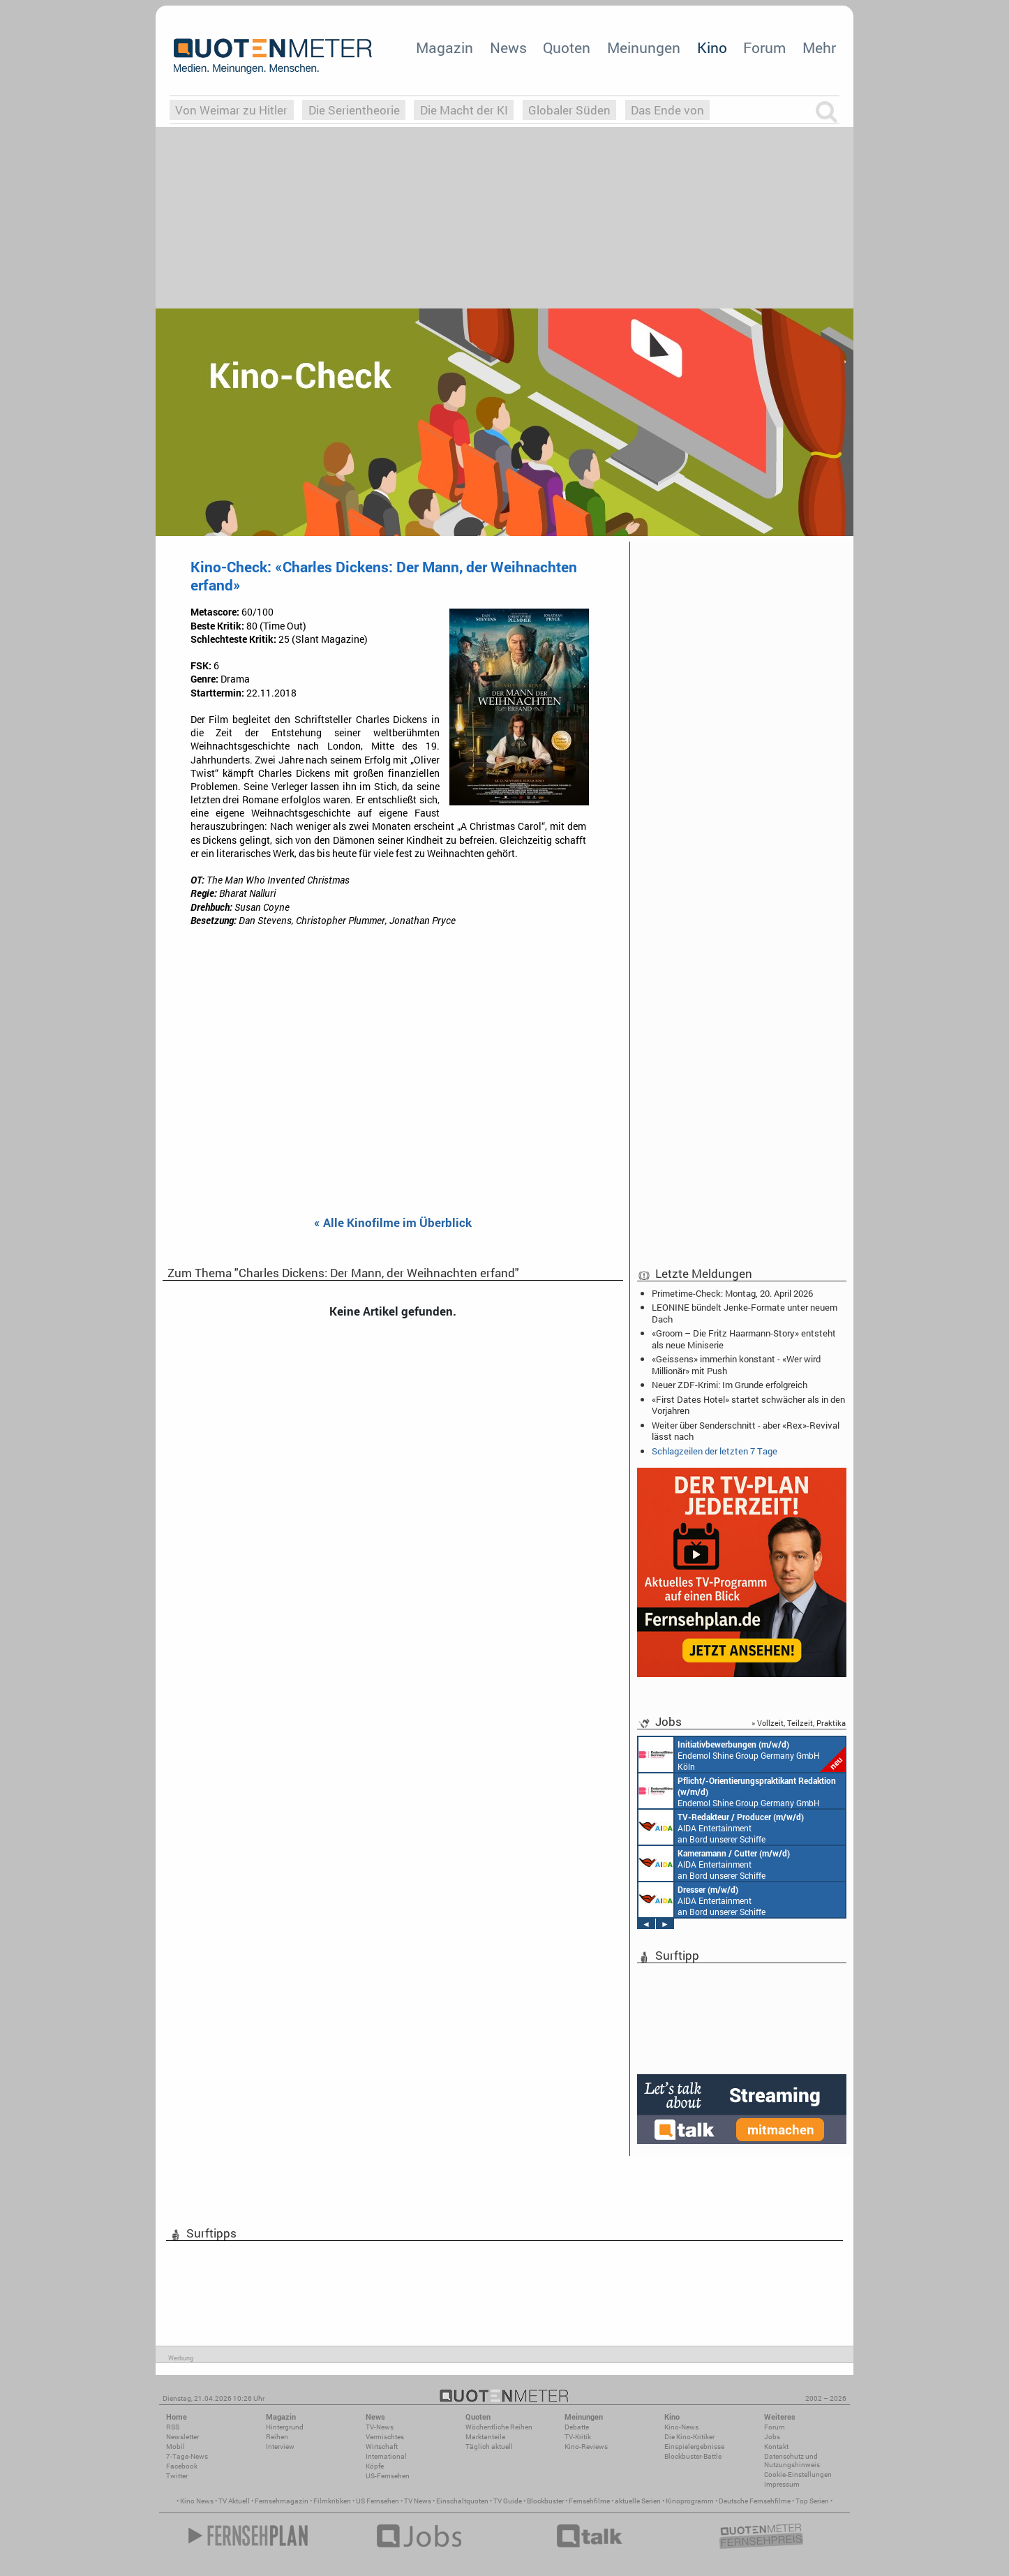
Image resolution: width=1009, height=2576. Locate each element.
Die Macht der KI (464, 110)
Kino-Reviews (586, 2446)
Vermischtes (385, 2436)
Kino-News (681, 2427)
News (508, 47)
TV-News (380, 2427)
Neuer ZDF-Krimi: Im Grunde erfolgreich (729, 1384)
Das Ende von (667, 110)
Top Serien (812, 2501)
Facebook (181, 2466)
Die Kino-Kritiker (689, 2436)
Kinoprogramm (690, 2501)
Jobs (772, 2436)
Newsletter (182, 2436)
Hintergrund (285, 2427)
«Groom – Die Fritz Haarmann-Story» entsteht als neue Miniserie (744, 1338)
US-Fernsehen (388, 2475)
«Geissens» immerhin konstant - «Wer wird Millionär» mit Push (736, 1364)
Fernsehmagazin (281, 2501)
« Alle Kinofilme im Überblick (393, 1223)
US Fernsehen (377, 2501)
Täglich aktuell (489, 2446)
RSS (172, 2427)
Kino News (197, 2501)
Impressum (782, 2484)
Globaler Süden (569, 110)
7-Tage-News (187, 2456)
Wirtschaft (382, 2446)
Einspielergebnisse (694, 2446)
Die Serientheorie (354, 110)
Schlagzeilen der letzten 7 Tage (714, 1451)
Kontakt (776, 2446)
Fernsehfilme (589, 2501)
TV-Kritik (578, 2436)
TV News (417, 2501)
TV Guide (507, 2501)
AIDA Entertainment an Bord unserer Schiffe (721, 1827)
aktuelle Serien (638, 2501)
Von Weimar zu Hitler (231, 110)
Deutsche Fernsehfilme (755, 2501)
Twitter (177, 2475)
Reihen (277, 2436)
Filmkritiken (332, 2501)
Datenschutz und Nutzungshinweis (792, 2460)
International (386, 2456)
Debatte (577, 2427)
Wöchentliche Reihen (498, 2427)
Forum (764, 47)
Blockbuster (545, 2501)
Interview (280, 2446)
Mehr (819, 47)
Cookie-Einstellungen (798, 2474)
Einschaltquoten (462, 2501)
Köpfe (375, 2466)
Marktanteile (485, 2436)
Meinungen (643, 47)
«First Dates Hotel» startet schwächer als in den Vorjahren (748, 1405)
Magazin (444, 47)
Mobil (175, 2446)
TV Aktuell (234, 2501)
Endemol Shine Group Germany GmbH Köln (741, 1754)
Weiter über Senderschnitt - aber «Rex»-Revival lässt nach (745, 1431)
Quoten (566, 47)
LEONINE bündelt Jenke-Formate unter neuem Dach (744, 1313)
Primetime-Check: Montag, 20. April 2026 (732, 1293)
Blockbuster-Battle (693, 2456)
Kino (712, 47)
